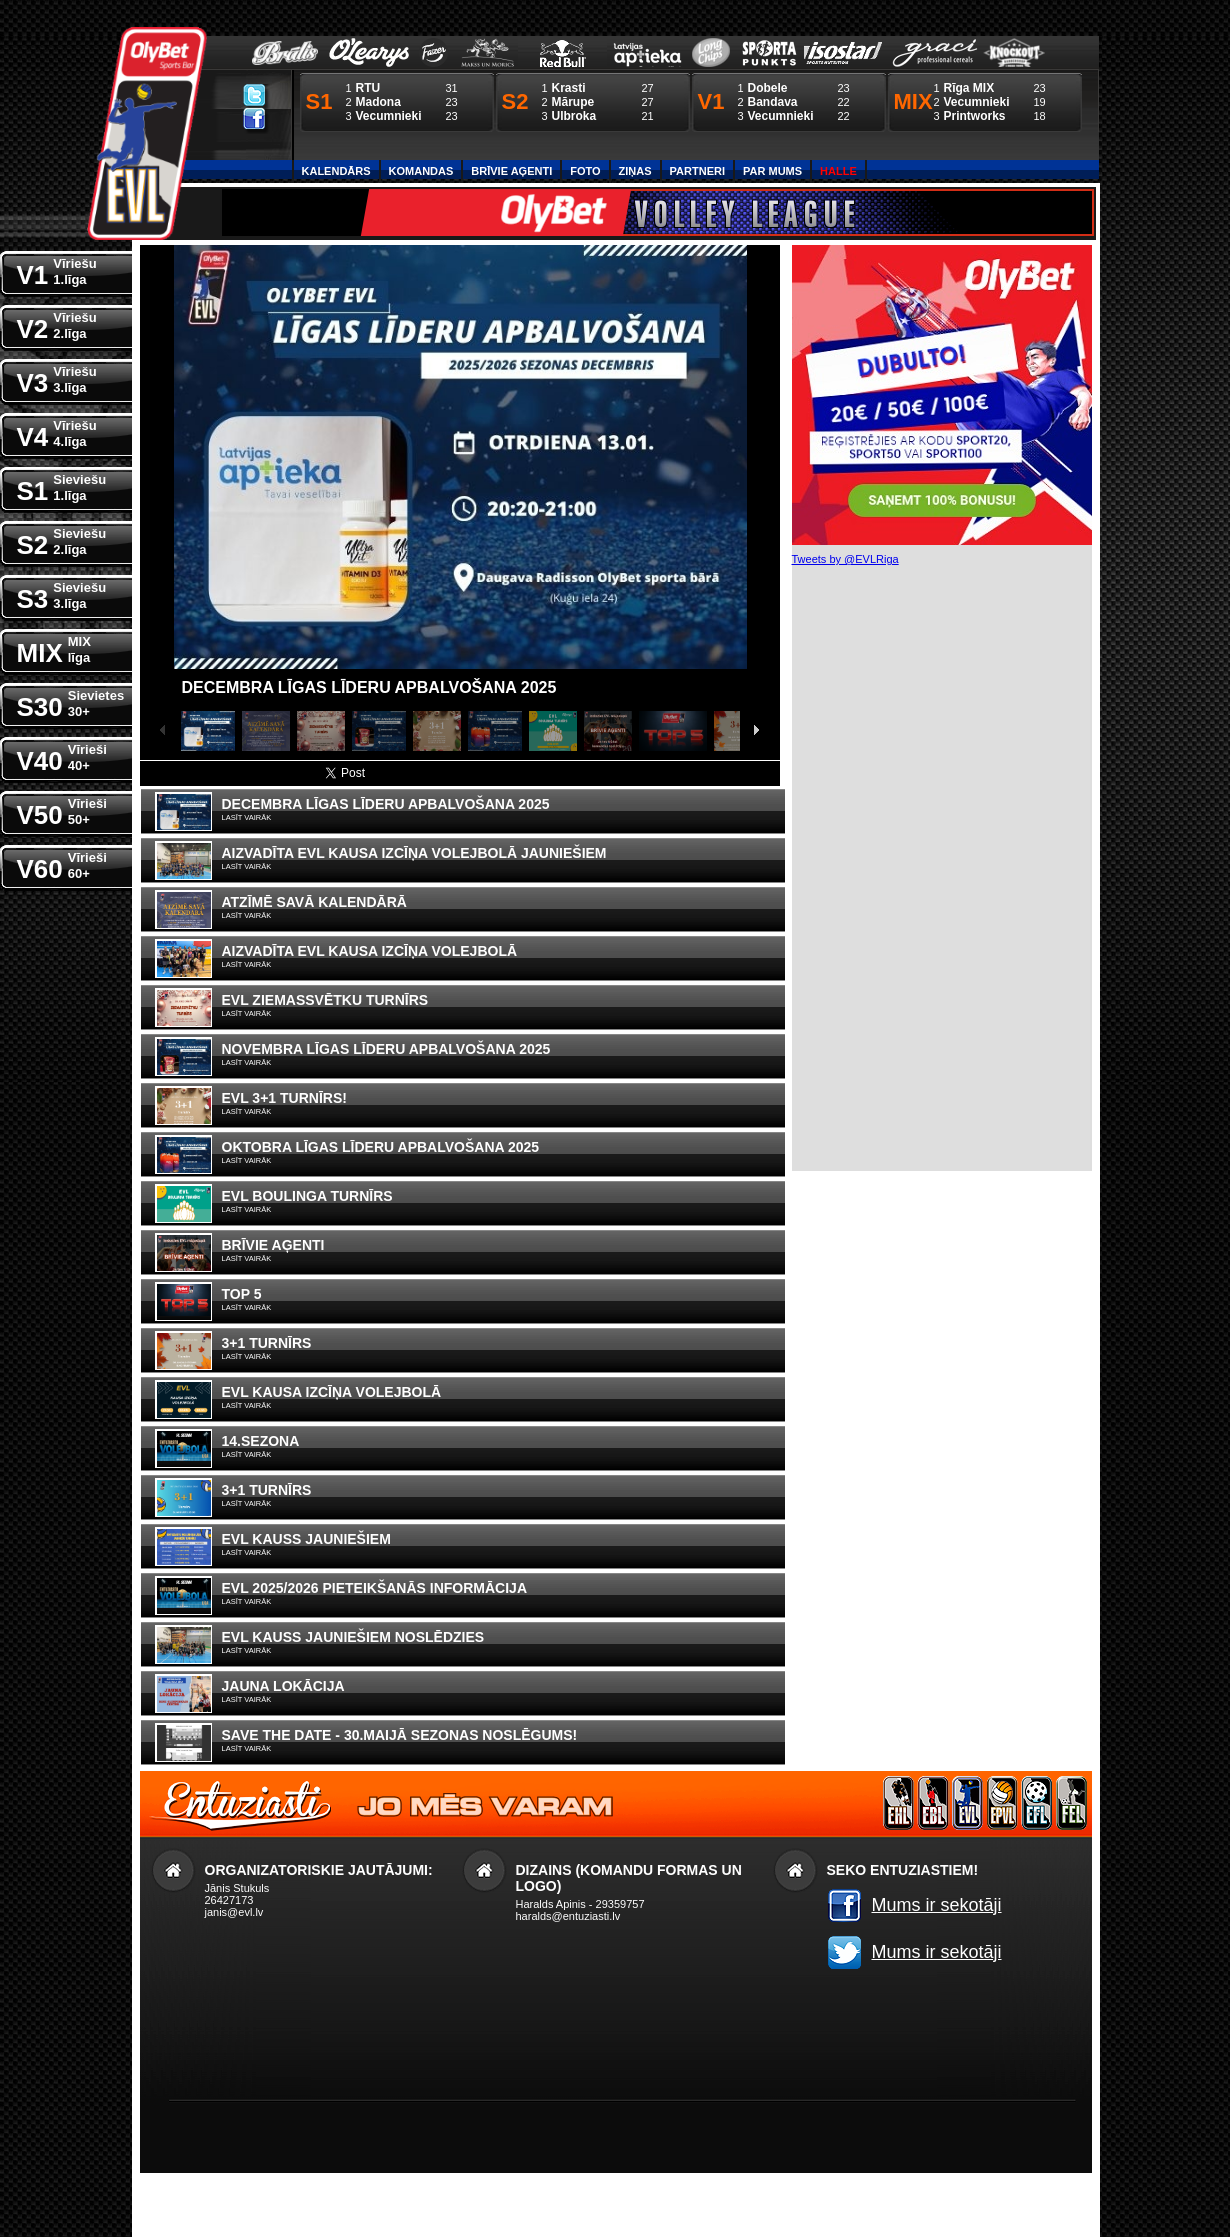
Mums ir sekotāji (937, 1905)
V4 (57, 432)
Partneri (697, 171)
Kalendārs (336, 171)
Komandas (421, 171)
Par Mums (772, 171)
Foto (585, 171)
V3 (57, 378)
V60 (62, 864)
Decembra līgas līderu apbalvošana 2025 (369, 687)
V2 (57, 324)
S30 (71, 702)
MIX (54, 648)
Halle (838, 171)
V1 (57, 270)
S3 (62, 594)
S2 (62, 540)
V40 (62, 756)
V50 (62, 810)
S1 (62, 486)
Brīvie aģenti (511, 171)
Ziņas (635, 171)
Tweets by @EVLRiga (845, 559)
